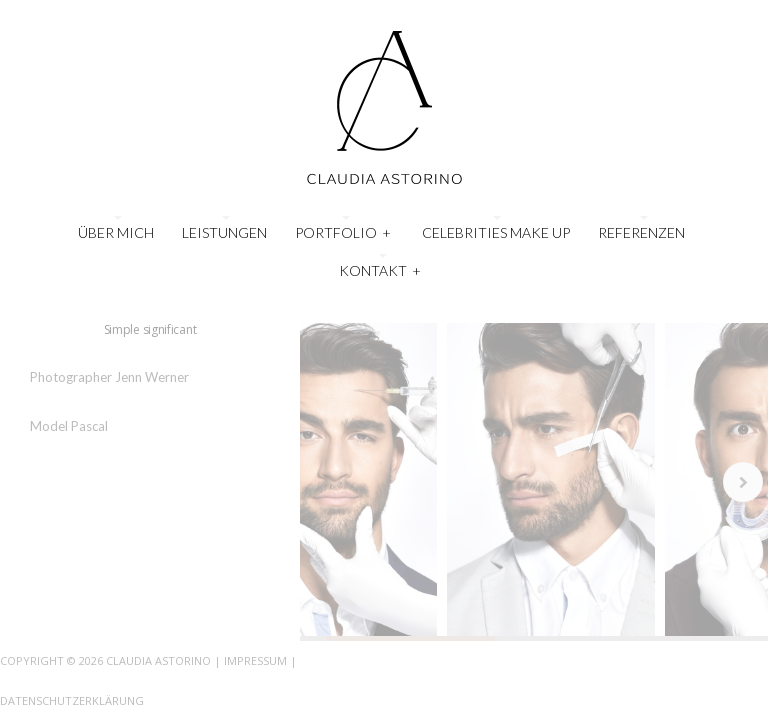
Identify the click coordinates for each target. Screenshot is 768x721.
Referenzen (641, 232)
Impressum (255, 660)
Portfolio (343, 230)
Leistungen (224, 232)
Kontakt (380, 268)
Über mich (116, 232)
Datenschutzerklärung (72, 700)
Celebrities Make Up (496, 232)
